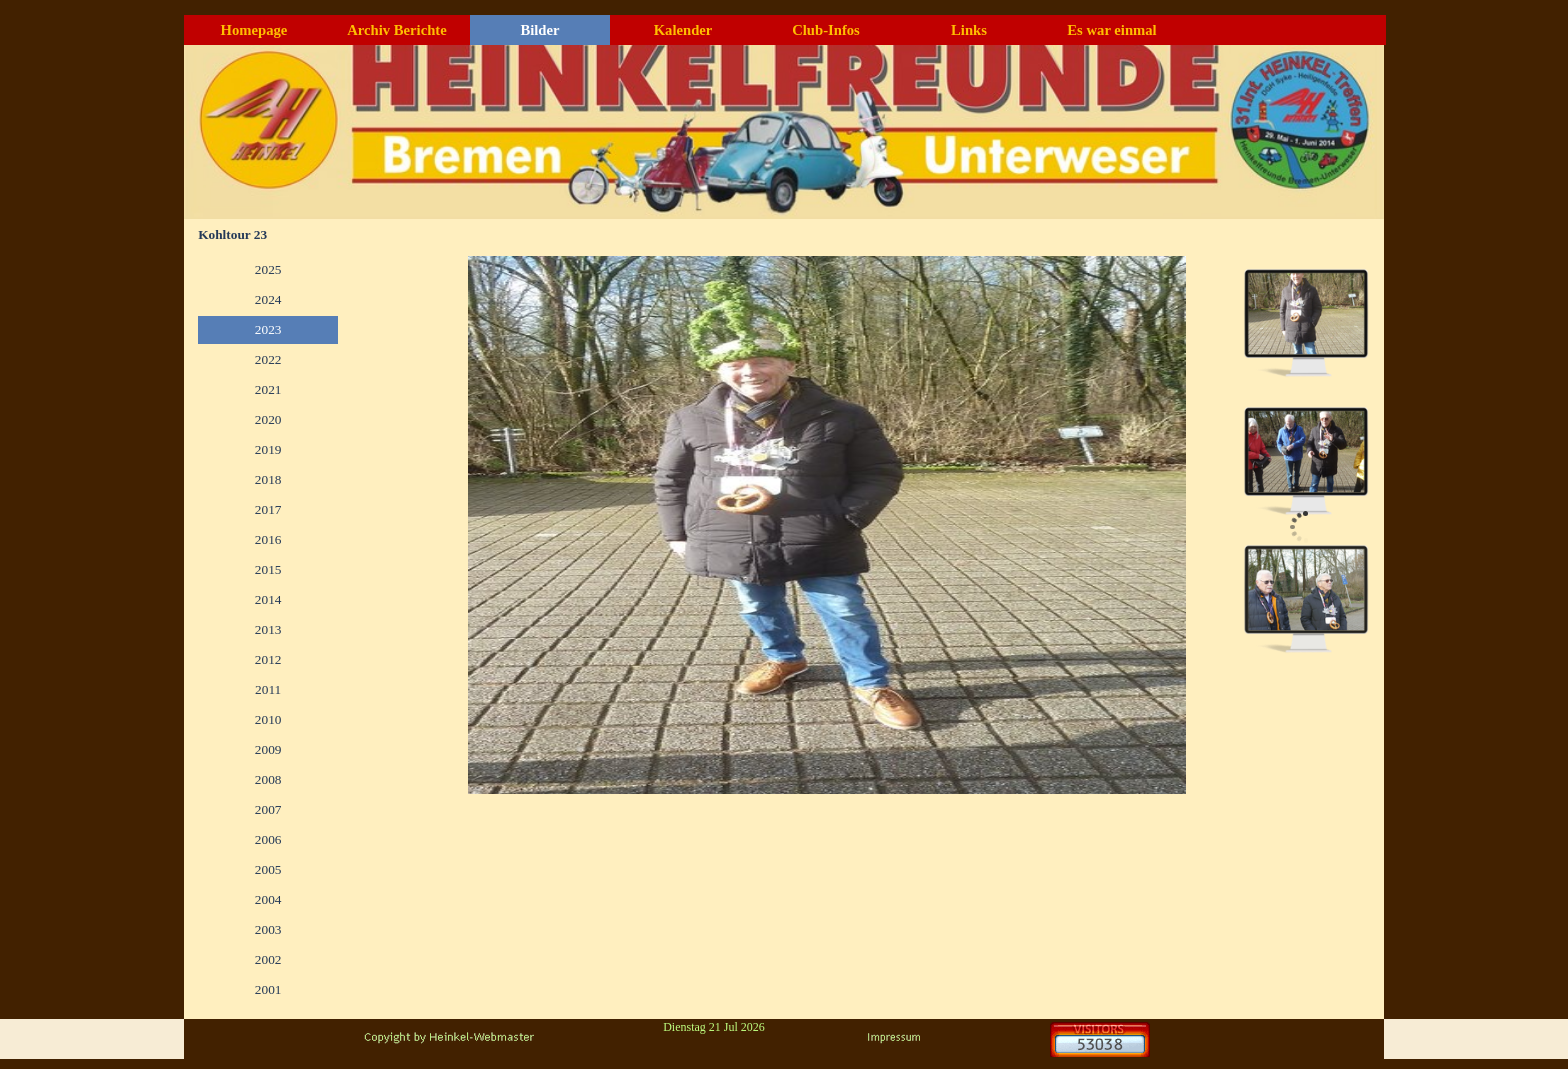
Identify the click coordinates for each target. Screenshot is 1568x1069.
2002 (268, 959)
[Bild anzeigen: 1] (1306, 323)
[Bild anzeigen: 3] (1306, 599)
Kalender (683, 30)
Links (969, 30)
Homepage (254, 30)
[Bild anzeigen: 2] (1306, 461)
